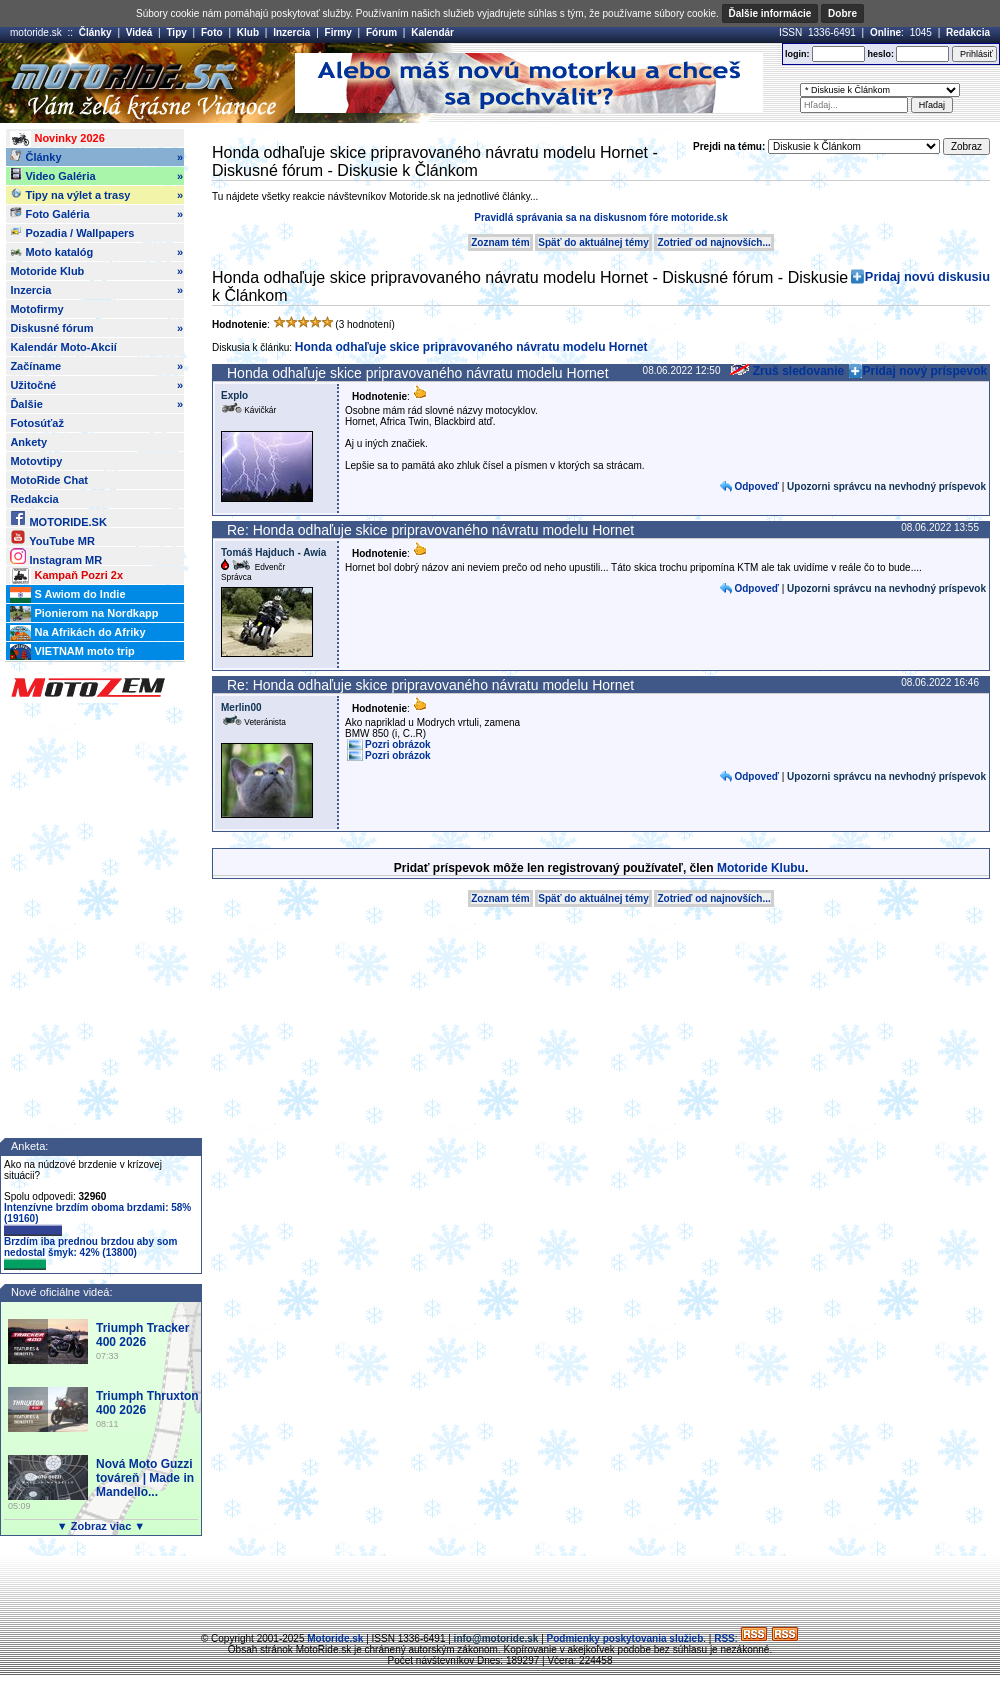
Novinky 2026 (57, 139)
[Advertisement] (500, 1586)
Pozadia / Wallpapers (72, 232)
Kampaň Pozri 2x (66, 576)
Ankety (28, 442)
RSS (724, 1638)
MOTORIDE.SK (58, 518)
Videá (139, 32)
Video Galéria (96, 176)
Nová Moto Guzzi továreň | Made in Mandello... (145, 1478)
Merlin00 (241, 707)
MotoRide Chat (49, 480)
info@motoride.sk (496, 1638)
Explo (234, 395)
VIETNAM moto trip (72, 652)
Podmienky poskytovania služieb (625, 1638)
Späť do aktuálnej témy (593, 242)
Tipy (176, 32)
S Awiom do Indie (67, 595)
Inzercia (291, 32)
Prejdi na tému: (729, 146)
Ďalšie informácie (770, 13)
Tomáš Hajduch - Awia (273, 552)
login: (797, 54)
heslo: (880, 54)
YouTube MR (52, 537)
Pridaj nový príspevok (925, 371)
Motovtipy (36, 461)
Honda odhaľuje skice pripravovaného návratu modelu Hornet (471, 347)
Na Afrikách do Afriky (77, 633)
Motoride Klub (96, 271)
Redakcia (968, 32)
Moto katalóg (96, 252)
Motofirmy (36, 309)
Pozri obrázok (398, 744)
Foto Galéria (96, 214)
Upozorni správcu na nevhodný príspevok (886, 486)
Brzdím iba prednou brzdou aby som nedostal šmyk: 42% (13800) (90, 1253)
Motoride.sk (335, 1638)
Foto (212, 32)
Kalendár (432, 32)
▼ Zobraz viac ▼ (101, 1526)
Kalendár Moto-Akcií (63, 347)
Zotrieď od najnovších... (713, 242)
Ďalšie (96, 404)
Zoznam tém (500, 242)
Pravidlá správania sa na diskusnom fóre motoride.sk (600, 217)
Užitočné (96, 385)
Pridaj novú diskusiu (927, 276)
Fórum (381, 32)
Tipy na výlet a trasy (96, 195)
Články (95, 32)
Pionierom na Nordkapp (84, 614)
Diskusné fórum (96, 328)
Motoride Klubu (761, 868)
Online (885, 32)
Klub (248, 32)
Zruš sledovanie (787, 371)
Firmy (338, 32)
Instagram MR (56, 556)
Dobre (842, 13)
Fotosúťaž (37, 423)
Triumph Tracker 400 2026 (142, 1335)
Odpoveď (756, 486)
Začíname (96, 366)
